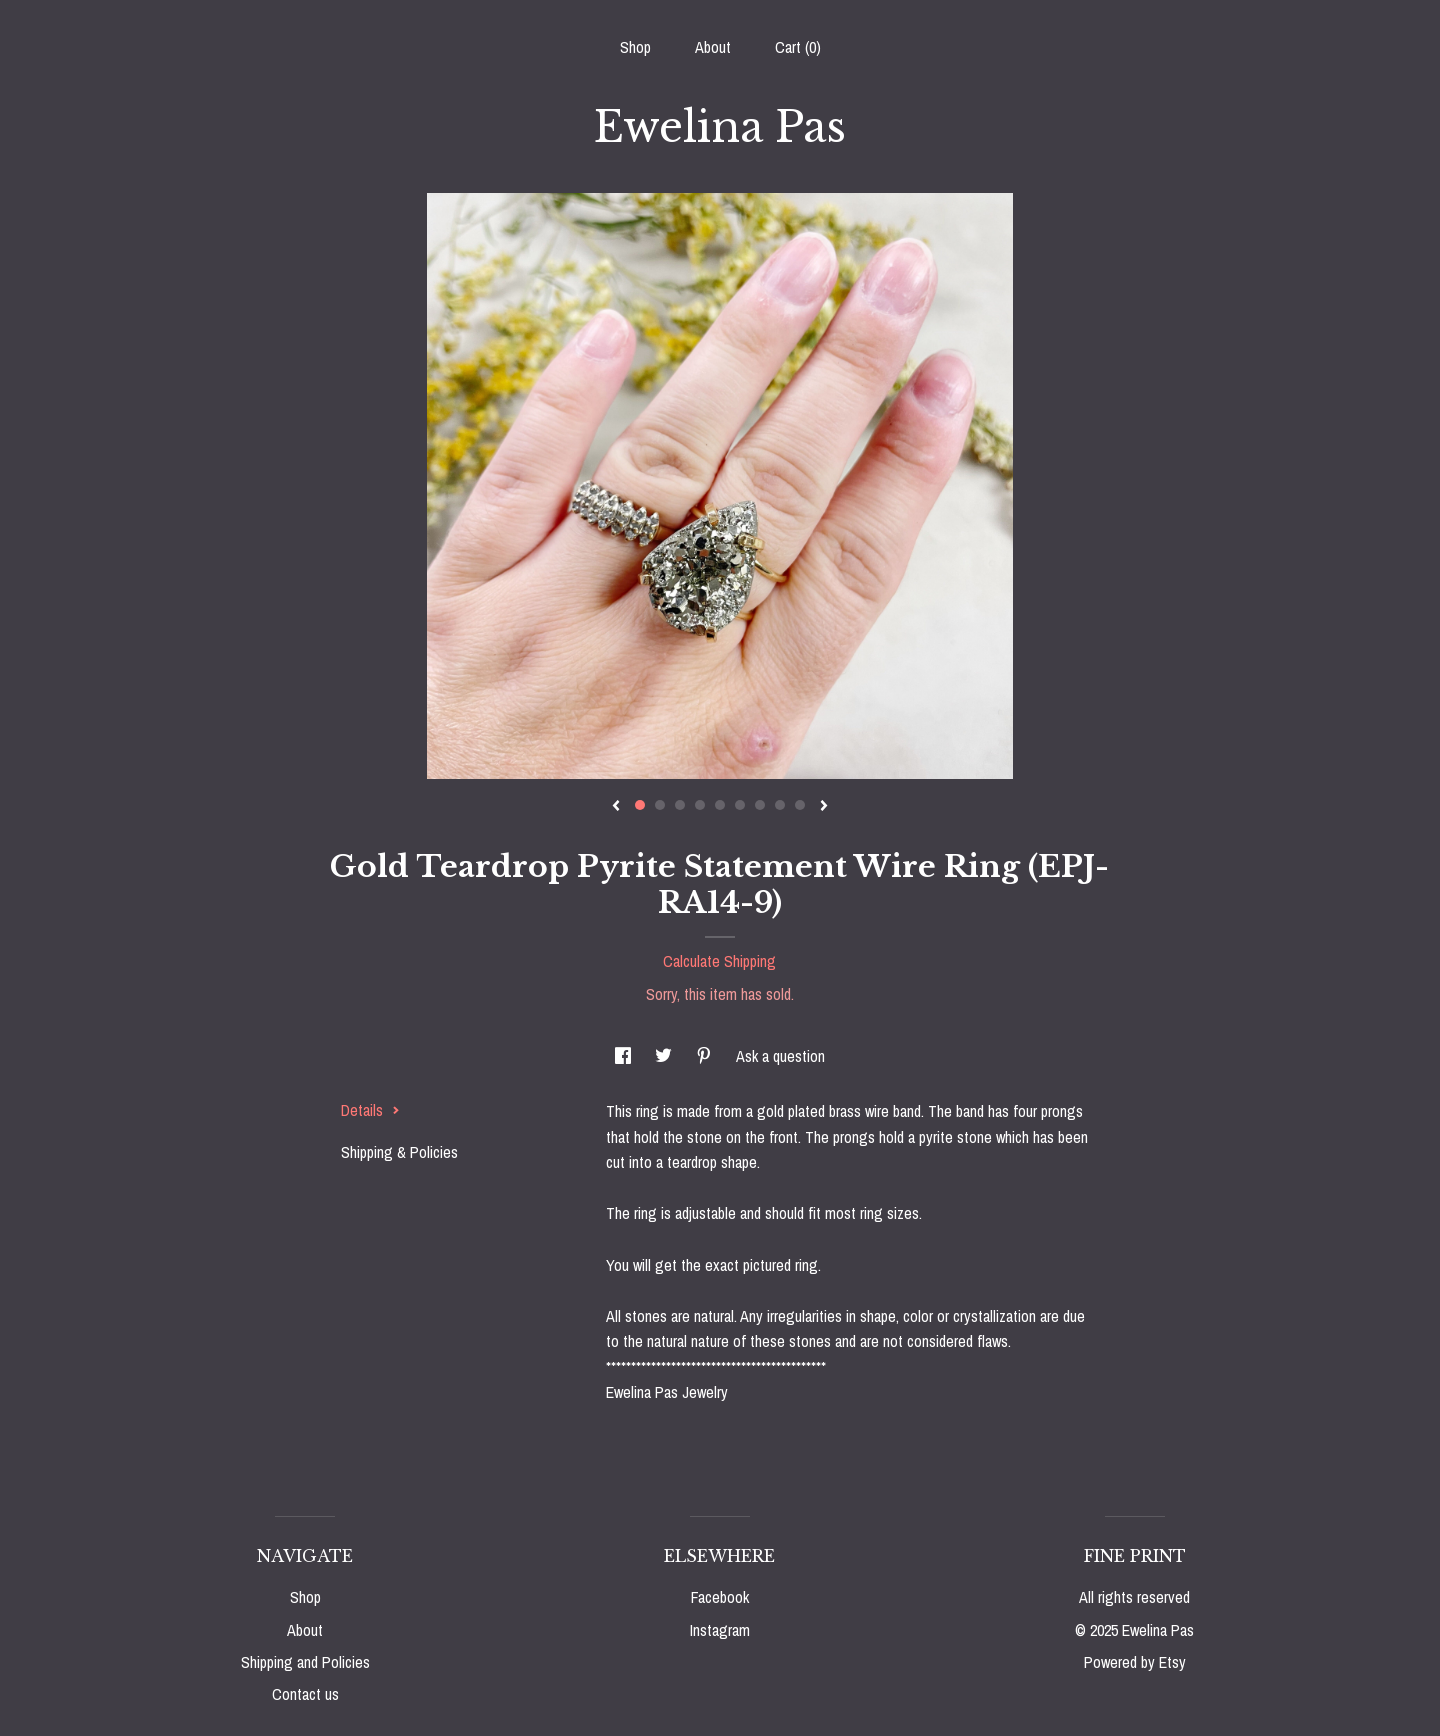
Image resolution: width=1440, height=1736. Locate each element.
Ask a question (780, 1056)
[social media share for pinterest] (706, 1056)
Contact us (305, 1694)
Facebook (720, 1597)
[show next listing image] (824, 807)
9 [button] (800, 805)
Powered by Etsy (1135, 1662)
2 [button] (660, 805)
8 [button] (780, 805)
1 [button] (640, 805)
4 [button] (700, 805)
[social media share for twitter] (665, 1056)
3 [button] (680, 805)
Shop (635, 47)
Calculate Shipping (719, 961)
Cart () (798, 47)
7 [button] (760, 805)
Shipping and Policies (305, 1662)
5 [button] (720, 805)
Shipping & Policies (399, 1152)
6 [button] (740, 805)
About (713, 47)
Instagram (720, 1630)
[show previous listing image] (616, 807)
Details (370, 1110)
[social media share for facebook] (625, 1056)
